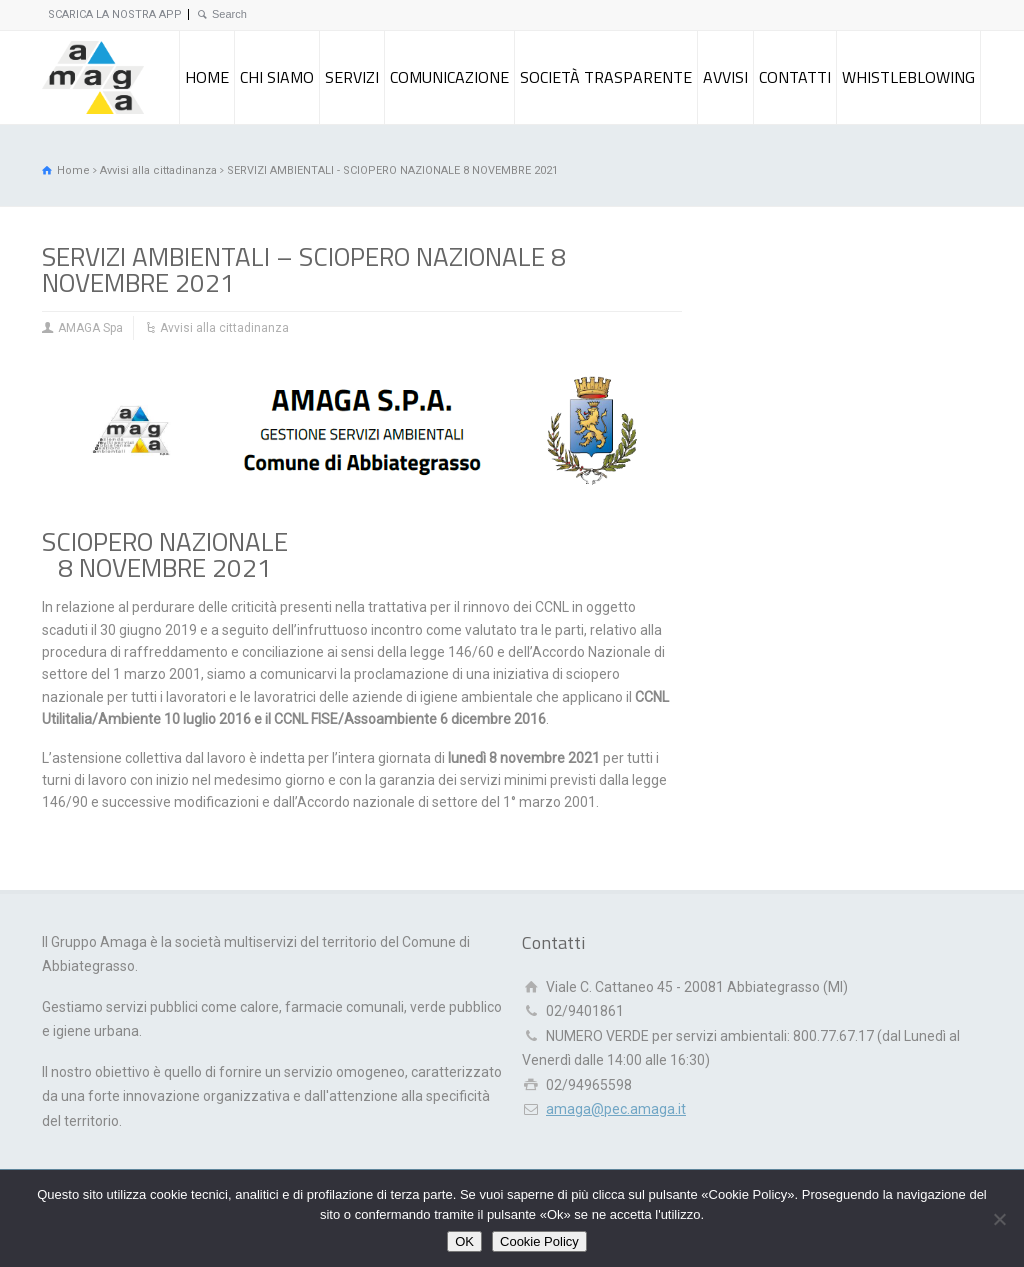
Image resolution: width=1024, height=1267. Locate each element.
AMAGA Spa (90, 328)
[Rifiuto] (999, 1219)
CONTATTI (795, 77)
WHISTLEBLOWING (908, 77)
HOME (207, 77)
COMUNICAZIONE (449, 77)
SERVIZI (352, 77)
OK (464, 1241)
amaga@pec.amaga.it (616, 1109)
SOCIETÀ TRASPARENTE (606, 77)
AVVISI (725, 77)
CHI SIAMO (277, 77)
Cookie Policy (539, 1241)
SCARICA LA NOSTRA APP (115, 14)
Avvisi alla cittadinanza (224, 328)
